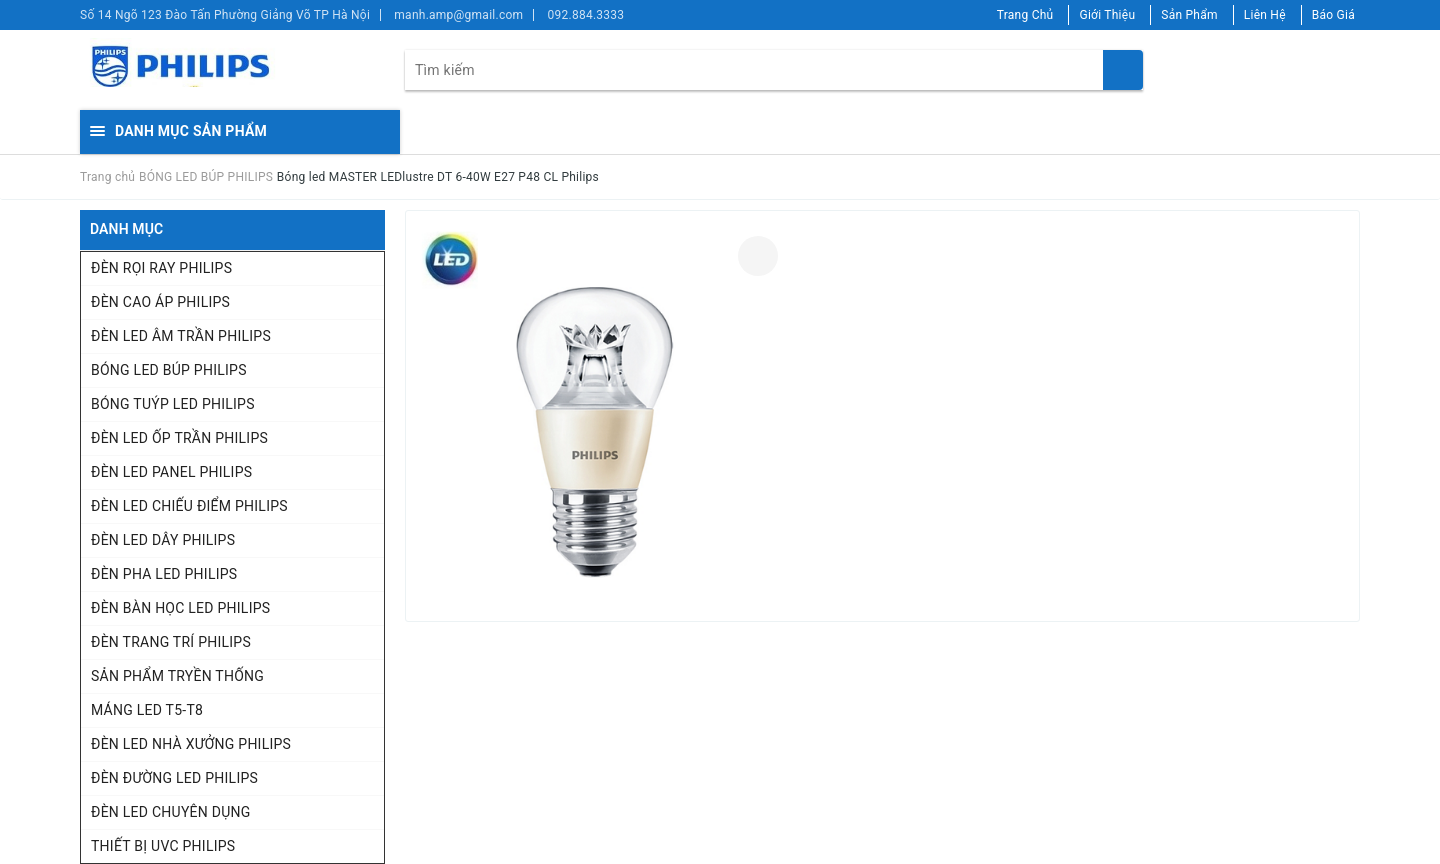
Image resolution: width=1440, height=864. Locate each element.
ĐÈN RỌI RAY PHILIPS (161, 268)
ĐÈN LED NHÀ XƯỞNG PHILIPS (191, 744)
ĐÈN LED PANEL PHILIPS (171, 472)
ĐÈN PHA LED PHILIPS (164, 574)
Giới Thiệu (1107, 15)
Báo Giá (1333, 15)
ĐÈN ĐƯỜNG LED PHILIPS (174, 778)
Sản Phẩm (1189, 15)
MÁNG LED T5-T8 (147, 710)
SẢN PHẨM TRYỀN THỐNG (177, 676)
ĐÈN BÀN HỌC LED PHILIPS (180, 608)
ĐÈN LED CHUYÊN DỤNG (171, 812)
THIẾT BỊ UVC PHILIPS (163, 846)
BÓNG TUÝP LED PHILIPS (173, 404)
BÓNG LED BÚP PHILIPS (169, 370)
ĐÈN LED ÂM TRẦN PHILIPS (181, 336)
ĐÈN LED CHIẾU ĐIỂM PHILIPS (189, 506)
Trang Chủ (1025, 15)
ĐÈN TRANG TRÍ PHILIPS (171, 642)
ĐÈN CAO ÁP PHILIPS (160, 302)
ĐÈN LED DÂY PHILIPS (163, 540)
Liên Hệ (1265, 15)
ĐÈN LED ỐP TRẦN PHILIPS (179, 438)
